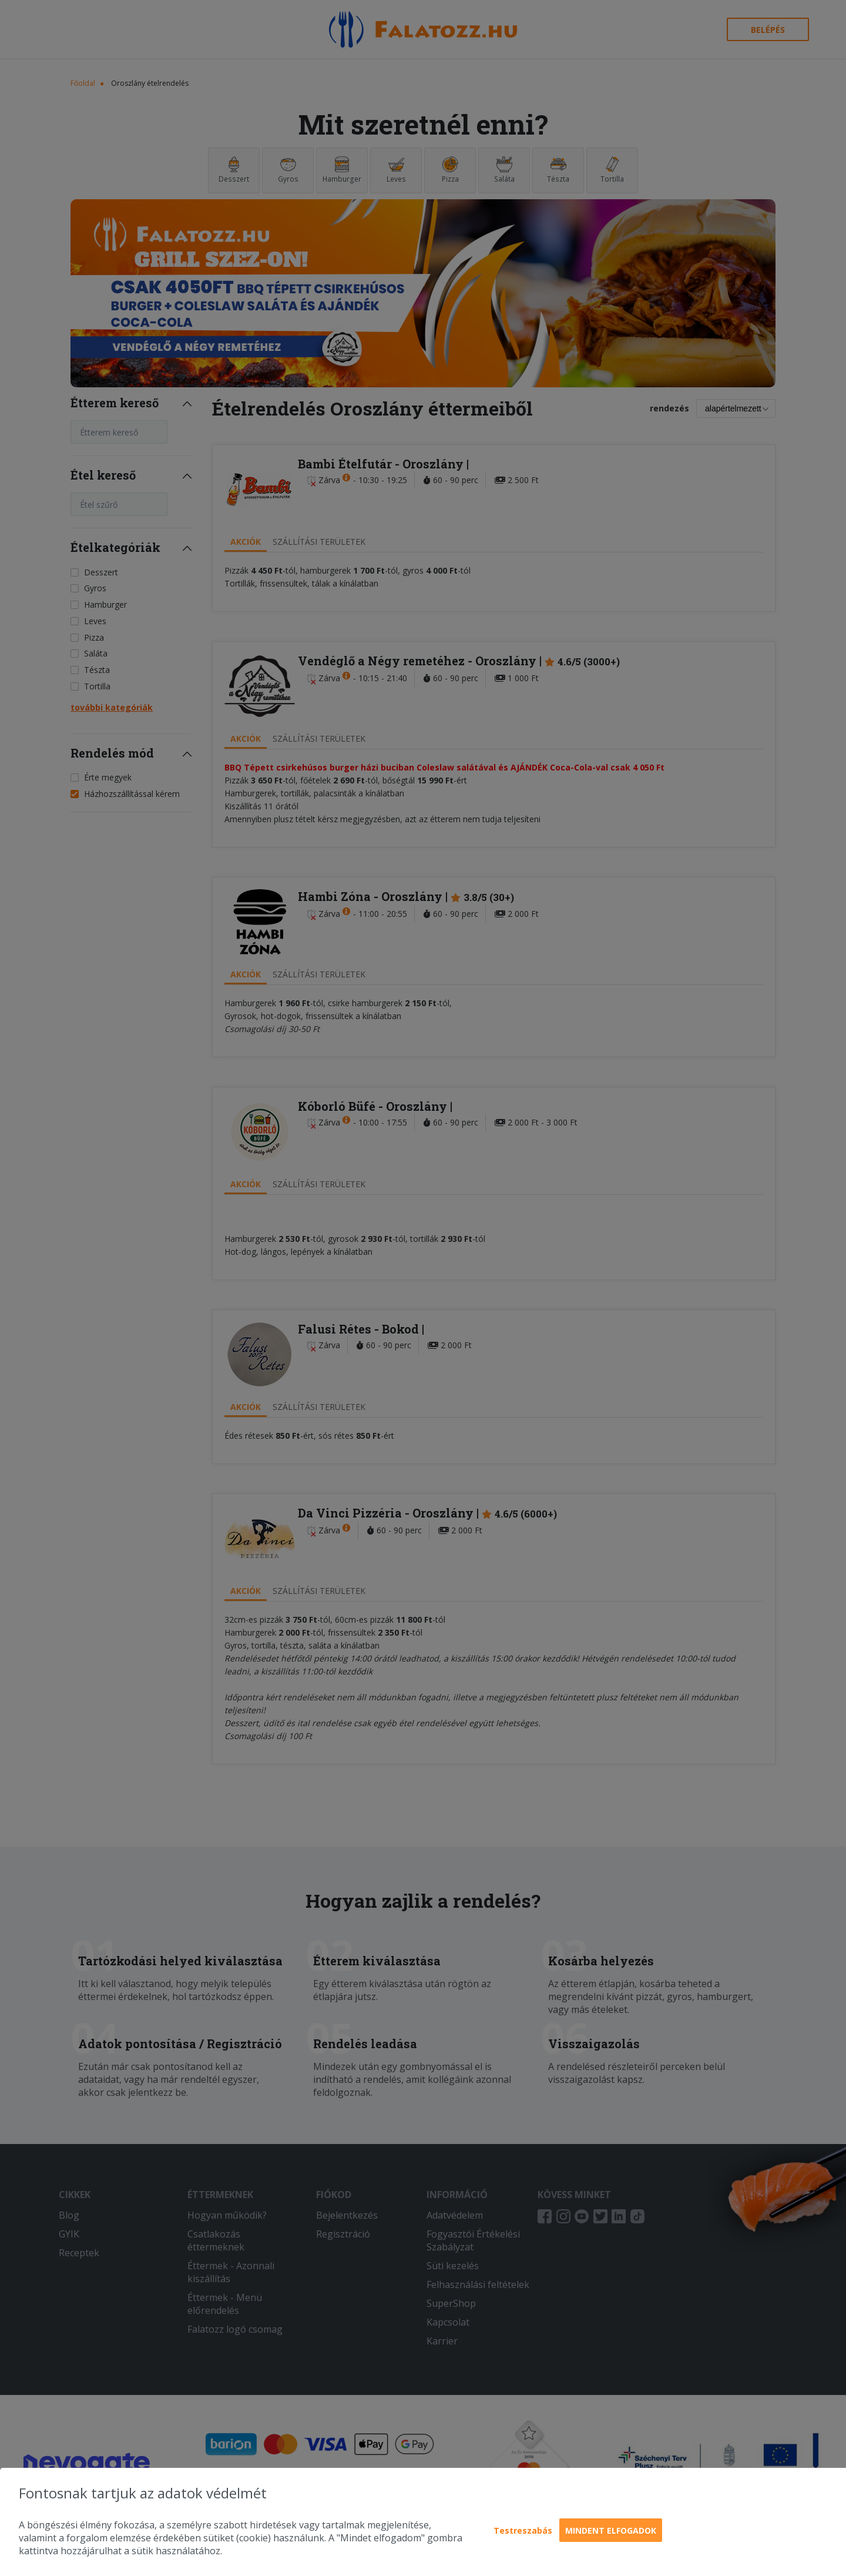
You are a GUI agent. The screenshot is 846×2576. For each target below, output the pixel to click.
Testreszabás (523, 2530)
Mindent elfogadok (610, 2530)
